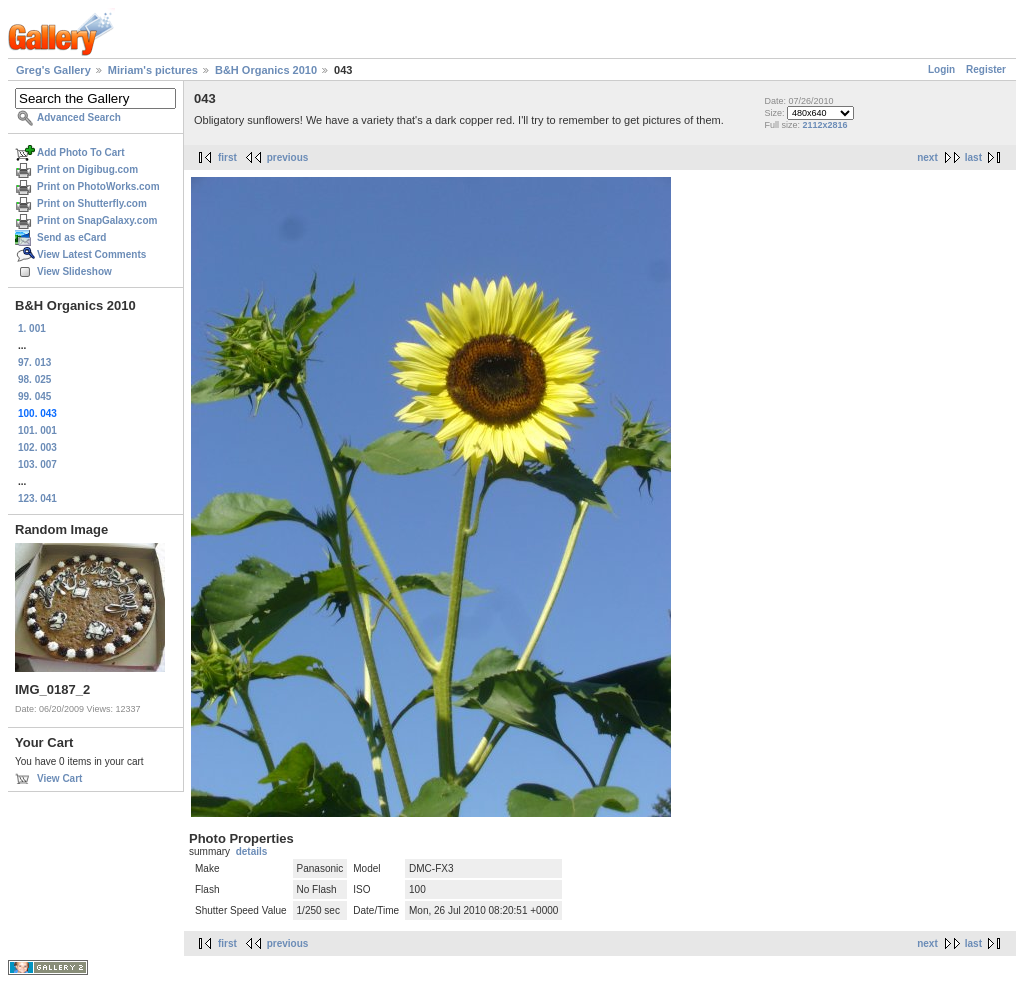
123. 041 (37, 498)
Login (941, 69)
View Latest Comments (91, 254)
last (973, 157)
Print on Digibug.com (87, 169)
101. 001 (37, 430)
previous (288, 157)
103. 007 (37, 464)
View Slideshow (74, 271)
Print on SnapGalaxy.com (97, 220)
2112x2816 (824, 125)
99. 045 (34, 396)
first (227, 157)
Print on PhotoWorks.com (98, 186)
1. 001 (32, 328)
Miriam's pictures (153, 70)
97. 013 (34, 362)
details (252, 851)
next (927, 157)
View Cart (59, 778)
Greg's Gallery (53, 70)
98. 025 (34, 379)
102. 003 (37, 447)
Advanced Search (79, 117)
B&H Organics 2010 (266, 70)
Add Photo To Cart (81, 152)
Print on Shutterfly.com (92, 203)
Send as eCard (71, 237)
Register (986, 69)
